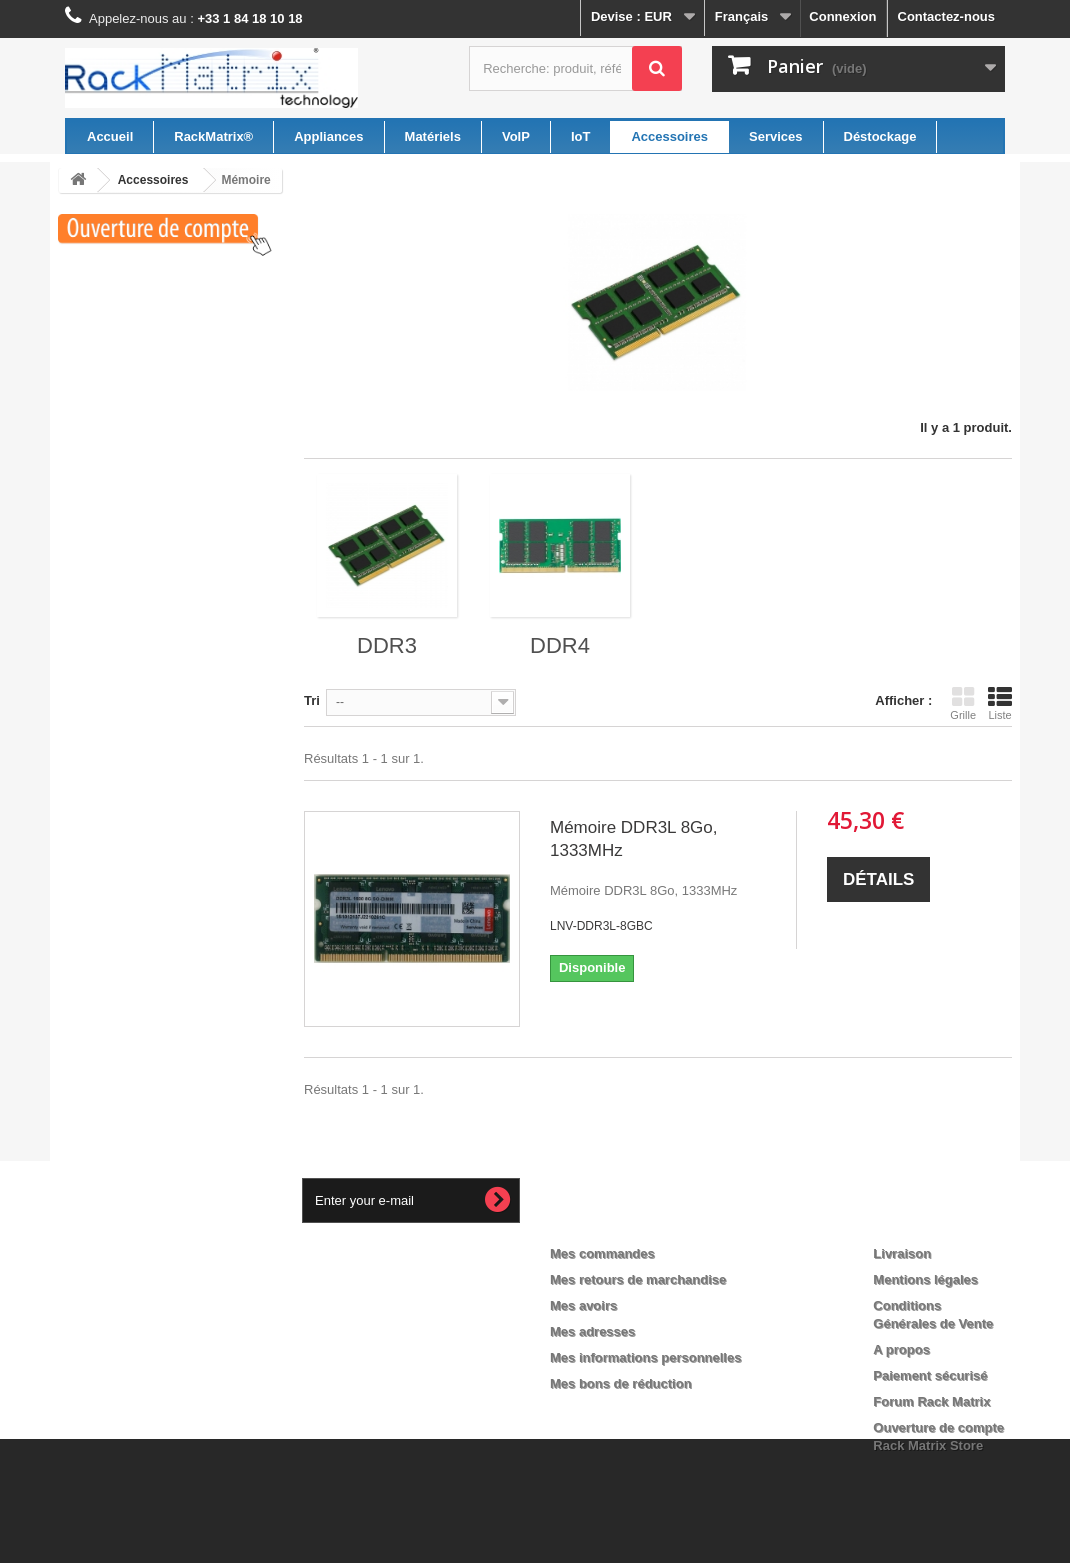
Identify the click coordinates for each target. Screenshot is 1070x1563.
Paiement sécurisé (930, 1375)
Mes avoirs (583, 1305)
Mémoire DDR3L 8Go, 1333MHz (634, 839)
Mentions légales (925, 1279)
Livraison (902, 1253)
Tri (312, 700)
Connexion (842, 16)
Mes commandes (602, 1253)
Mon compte (605, 1221)
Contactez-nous (947, 16)
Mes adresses (592, 1331)
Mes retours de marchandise (638, 1279)
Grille (963, 703)
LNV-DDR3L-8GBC (601, 926)
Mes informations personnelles (645, 1357)
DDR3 (387, 645)
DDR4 (560, 645)
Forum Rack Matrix (931, 1401)
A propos (901, 1349)
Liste (1000, 703)
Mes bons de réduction (621, 1383)
